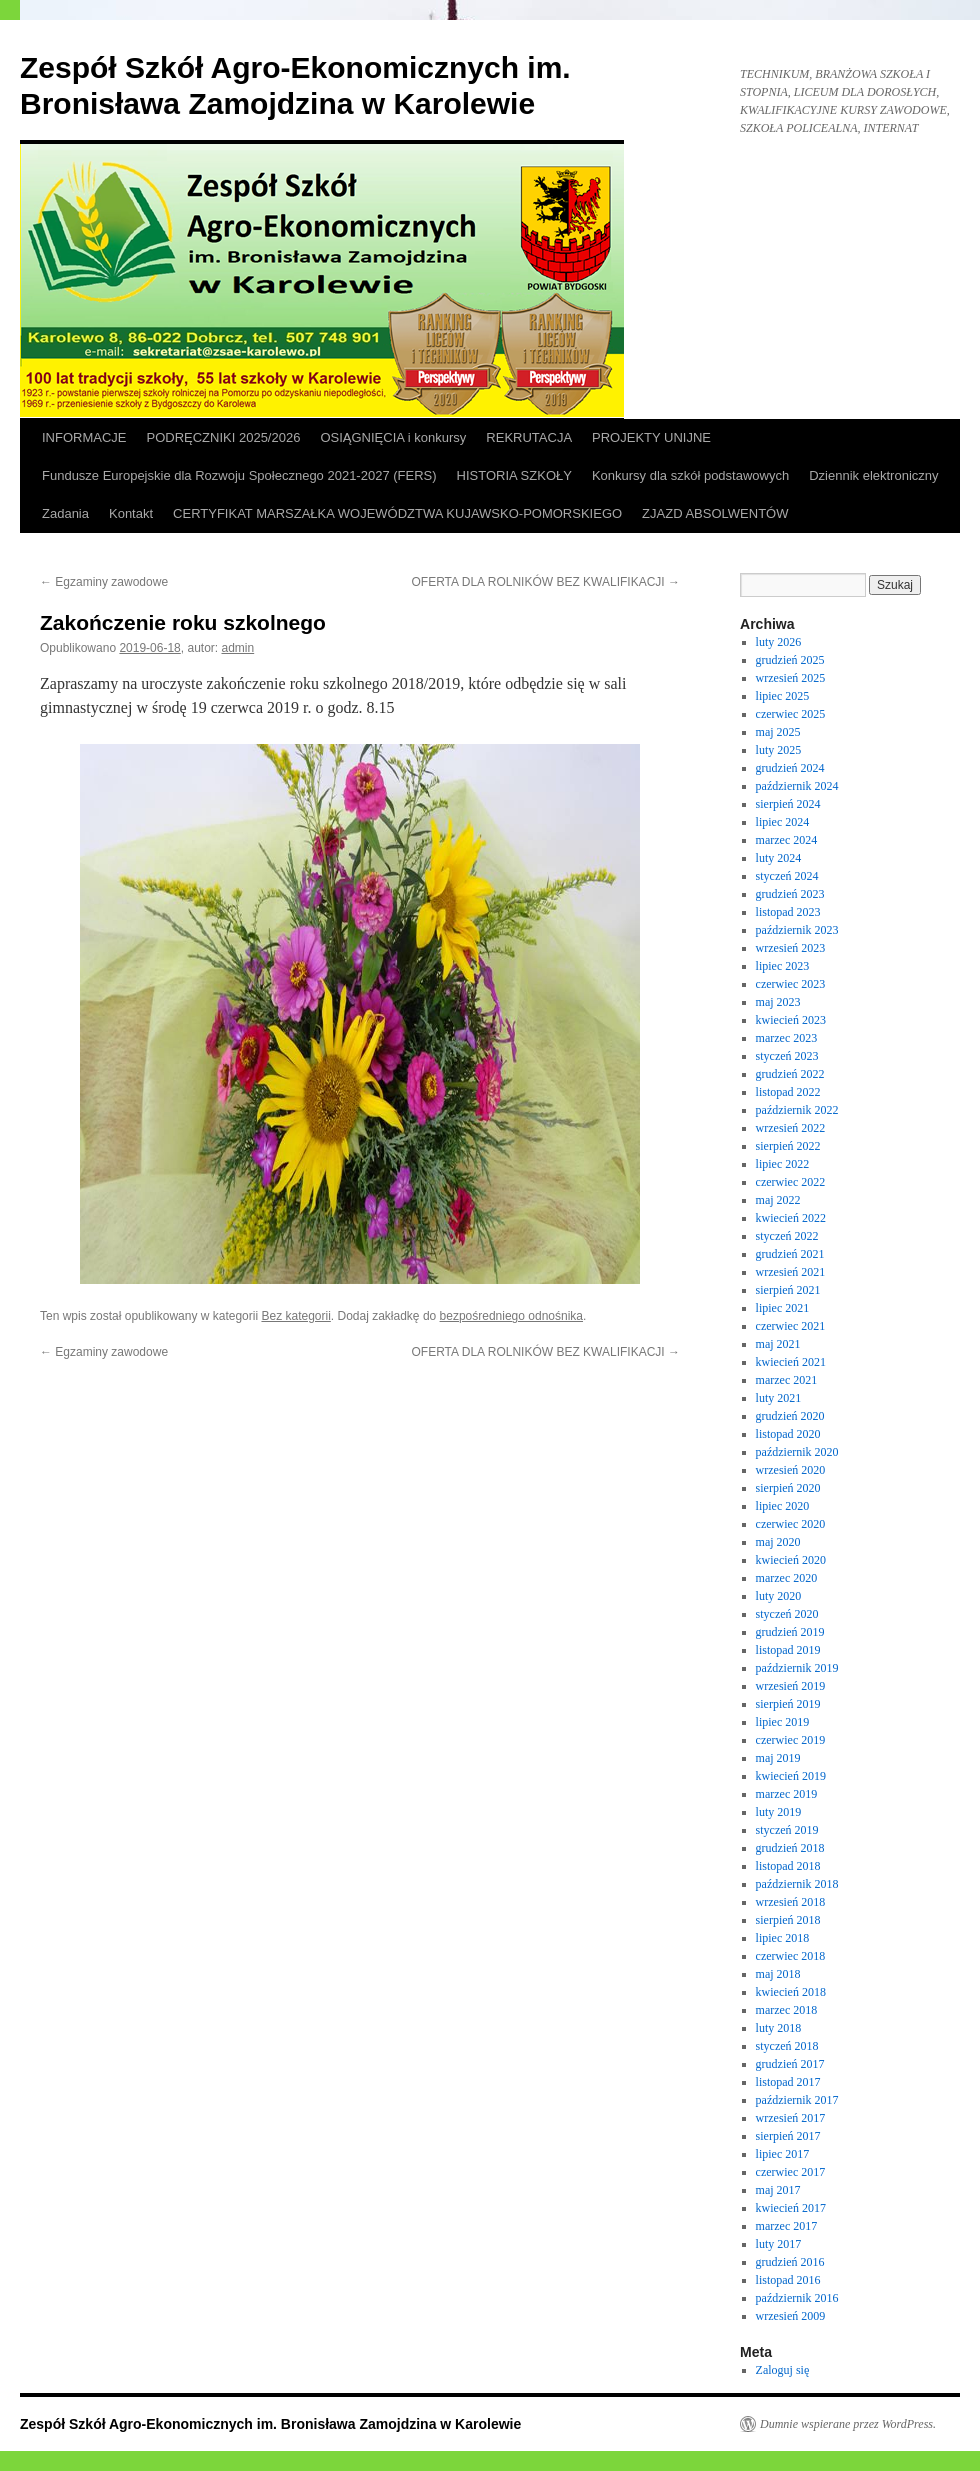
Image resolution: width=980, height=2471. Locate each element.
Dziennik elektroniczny (873, 475)
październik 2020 (797, 1452)
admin (238, 648)
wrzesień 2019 (791, 1686)
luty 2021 (779, 1398)
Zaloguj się (783, 2370)
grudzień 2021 (790, 1254)
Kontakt (131, 513)
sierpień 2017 (788, 2136)
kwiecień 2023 (791, 1020)
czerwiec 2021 (791, 1326)
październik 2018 (797, 1884)
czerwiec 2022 (791, 1182)
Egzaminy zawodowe (104, 582)
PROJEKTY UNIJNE (651, 437)
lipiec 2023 (783, 966)
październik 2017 (797, 2100)
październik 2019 (797, 1668)
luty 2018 (779, 2028)
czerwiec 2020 (791, 1524)
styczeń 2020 (787, 1614)
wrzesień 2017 (791, 2118)
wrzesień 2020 (791, 1470)
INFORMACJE (84, 437)
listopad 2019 (788, 1650)
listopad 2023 (788, 912)
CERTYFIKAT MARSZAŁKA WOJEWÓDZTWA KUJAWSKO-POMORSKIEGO (397, 513)
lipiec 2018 (783, 1938)
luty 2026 (779, 642)
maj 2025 (778, 732)
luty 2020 (779, 1596)
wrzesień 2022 (791, 1128)
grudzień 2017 (790, 2064)
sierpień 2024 (788, 804)
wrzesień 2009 (791, 2316)
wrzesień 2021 (791, 1272)
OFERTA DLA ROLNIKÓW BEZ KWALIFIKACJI (546, 582)
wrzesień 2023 (791, 948)
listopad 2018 (788, 1866)
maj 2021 (778, 1344)
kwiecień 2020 (791, 1560)
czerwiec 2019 (791, 1740)
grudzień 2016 (790, 2262)
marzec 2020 (787, 1578)
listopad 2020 (788, 1434)
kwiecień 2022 (791, 1218)
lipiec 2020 (783, 1506)
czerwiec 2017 (791, 2172)
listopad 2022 (788, 1092)
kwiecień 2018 (791, 1992)
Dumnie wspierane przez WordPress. (848, 2424)
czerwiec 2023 (791, 984)
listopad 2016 (788, 2280)
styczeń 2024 (787, 876)
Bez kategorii (295, 1316)
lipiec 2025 (783, 696)
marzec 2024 (787, 840)
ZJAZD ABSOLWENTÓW (715, 513)
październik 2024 (797, 786)
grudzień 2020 (790, 1416)
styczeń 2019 (787, 1830)
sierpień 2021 (788, 1290)
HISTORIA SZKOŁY (514, 475)
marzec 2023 (787, 1038)
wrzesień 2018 (791, 1902)
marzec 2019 (787, 1794)
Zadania (65, 513)
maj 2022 (778, 1200)
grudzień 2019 (790, 1632)
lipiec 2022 (783, 1164)
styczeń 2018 (787, 2046)
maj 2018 (778, 1974)
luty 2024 (779, 858)
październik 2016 (797, 2298)
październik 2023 (797, 930)
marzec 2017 (787, 2226)
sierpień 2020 (788, 1488)
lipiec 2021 (783, 1308)
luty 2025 (779, 750)
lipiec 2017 (783, 2154)
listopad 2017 (788, 2082)
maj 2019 (778, 1758)
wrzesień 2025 (791, 678)
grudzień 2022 (790, 1074)
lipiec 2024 (783, 822)
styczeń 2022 (787, 1236)
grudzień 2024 (790, 768)
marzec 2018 (787, 2010)
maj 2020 (778, 1542)
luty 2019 (779, 1812)
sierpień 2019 (788, 1704)
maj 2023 (778, 1002)
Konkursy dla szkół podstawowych (690, 475)
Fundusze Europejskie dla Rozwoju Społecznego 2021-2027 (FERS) (239, 475)
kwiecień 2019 (791, 1776)
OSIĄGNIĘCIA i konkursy (393, 437)
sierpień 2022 (788, 1146)
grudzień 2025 (790, 660)
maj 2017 (778, 2190)
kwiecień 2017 (791, 2208)
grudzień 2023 (790, 894)
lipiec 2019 (783, 1722)
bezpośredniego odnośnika (511, 1316)
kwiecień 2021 (791, 1362)
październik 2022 (797, 1110)
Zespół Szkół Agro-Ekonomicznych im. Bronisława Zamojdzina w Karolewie (270, 2424)
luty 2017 (779, 2244)
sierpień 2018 (788, 1920)
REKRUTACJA (529, 437)
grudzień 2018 (790, 1848)
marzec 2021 (787, 1380)
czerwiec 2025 (791, 714)
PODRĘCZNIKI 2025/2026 (224, 437)
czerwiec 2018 (791, 1956)
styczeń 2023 (787, 1056)
